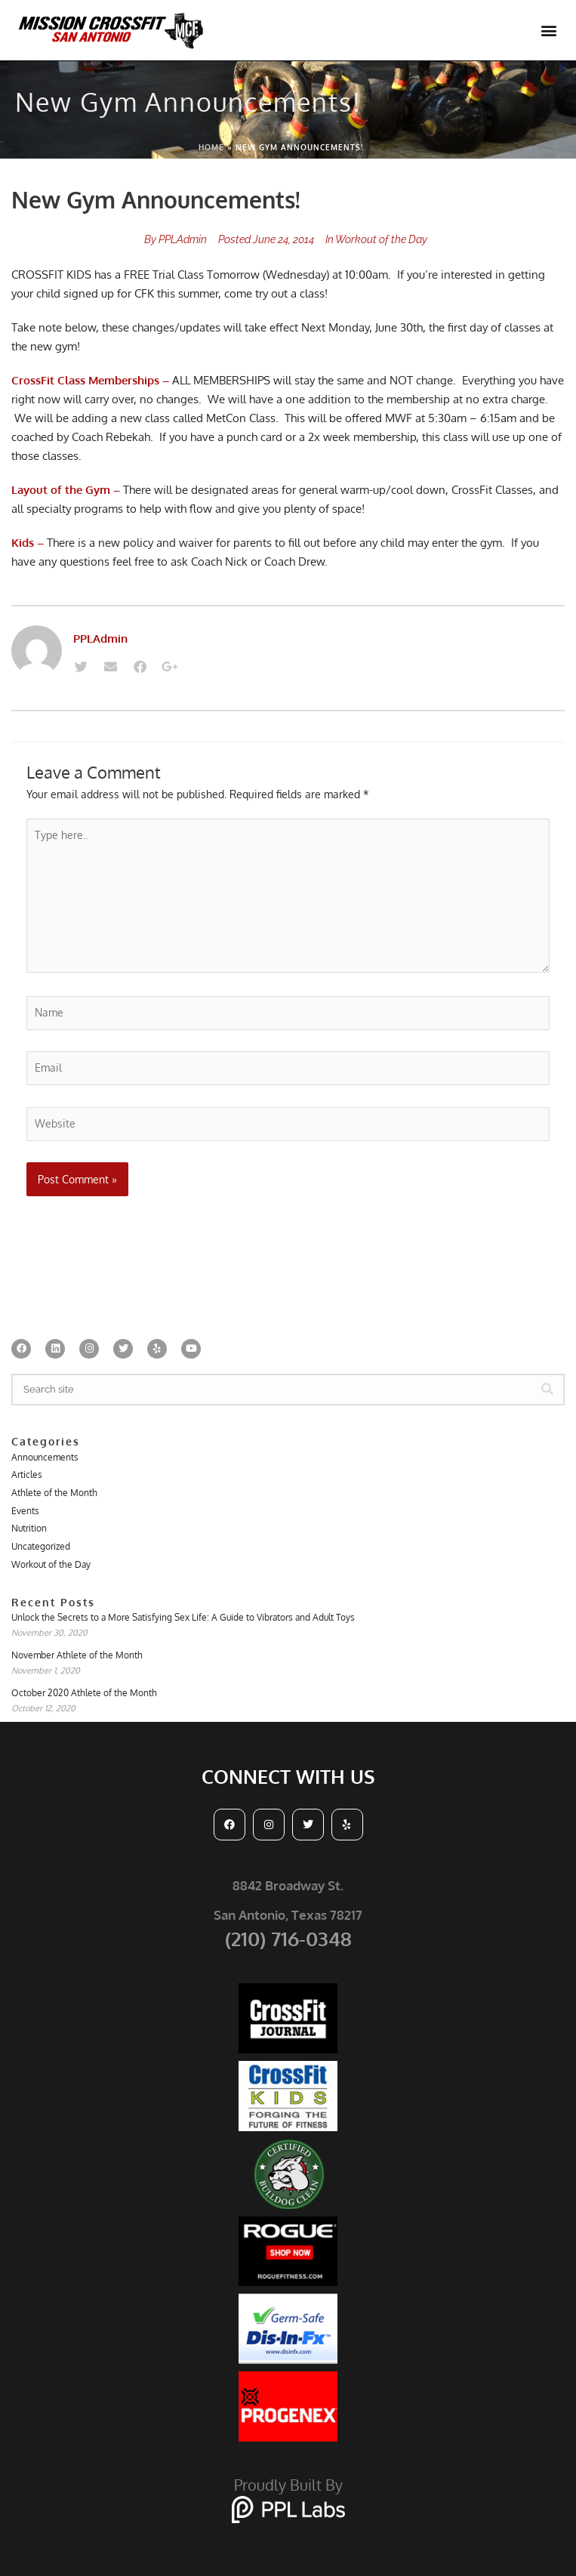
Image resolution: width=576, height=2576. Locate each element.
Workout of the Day (381, 239)
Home (211, 147)
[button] (548, 30)
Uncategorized (40, 1546)
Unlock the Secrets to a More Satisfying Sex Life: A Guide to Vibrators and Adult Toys (183, 1617)
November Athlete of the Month (77, 1655)
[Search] (547, 1389)
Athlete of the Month (54, 1492)
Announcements (45, 1457)
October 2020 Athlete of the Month (84, 1692)
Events (25, 1510)
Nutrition (29, 1528)
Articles (26, 1474)
